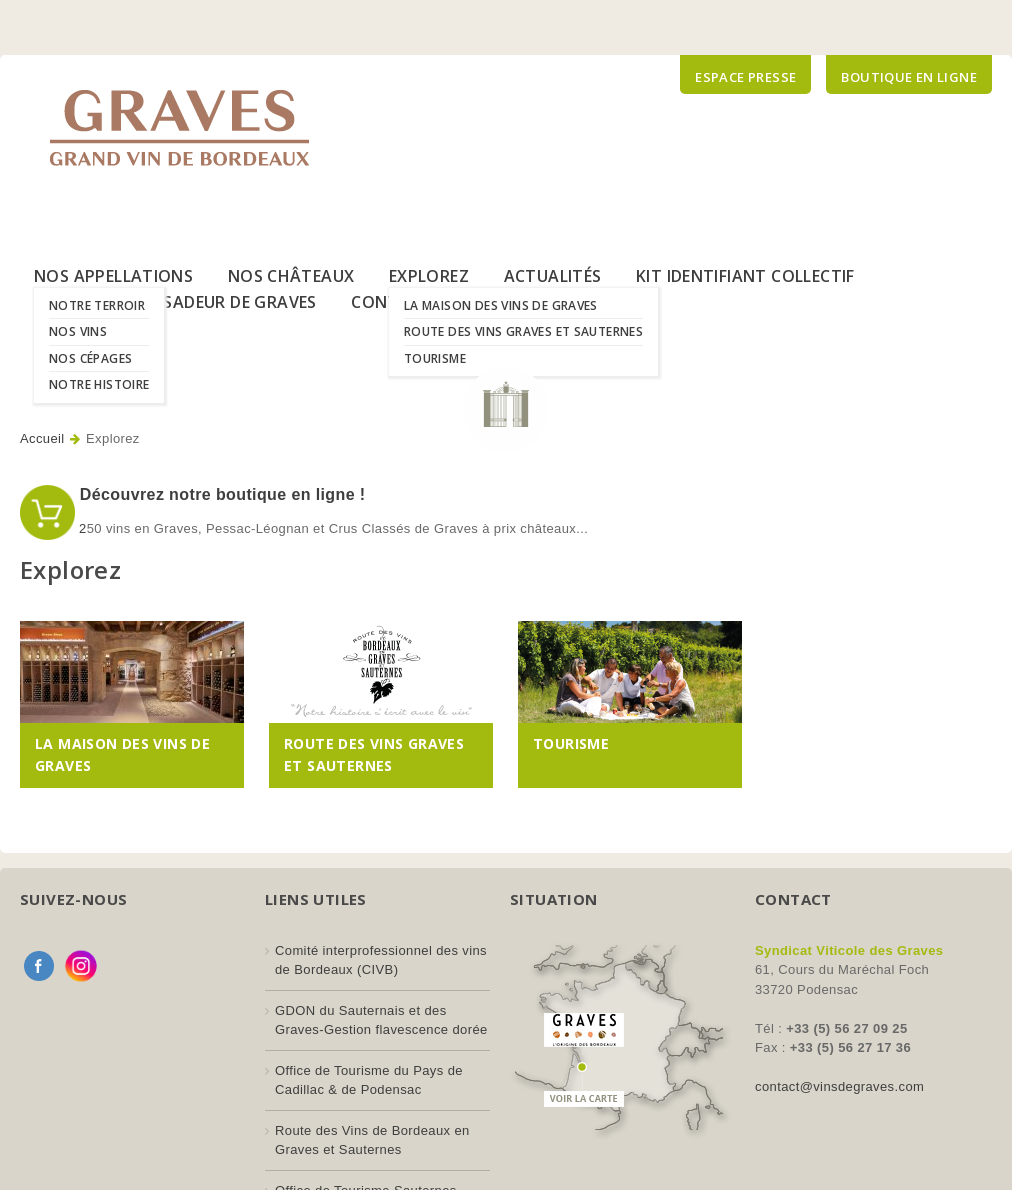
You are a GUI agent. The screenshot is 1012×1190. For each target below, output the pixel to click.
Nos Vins (78, 331)
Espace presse (745, 77)
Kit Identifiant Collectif (745, 276)
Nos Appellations (113, 276)
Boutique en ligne (909, 77)
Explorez (429, 276)
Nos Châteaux (291, 276)
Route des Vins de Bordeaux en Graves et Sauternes (372, 1140)
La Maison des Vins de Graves (501, 305)
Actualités (553, 276)
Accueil (42, 438)
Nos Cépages (90, 358)
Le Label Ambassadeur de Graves (175, 302)
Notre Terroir (97, 305)
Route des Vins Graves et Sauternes (523, 331)
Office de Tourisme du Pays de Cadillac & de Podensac (369, 1080)
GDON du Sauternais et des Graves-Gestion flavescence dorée (381, 1020)
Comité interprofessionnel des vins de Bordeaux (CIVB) (381, 960)
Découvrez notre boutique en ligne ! (220, 494)
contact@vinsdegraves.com (839, 1086)
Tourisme (435, 358)
